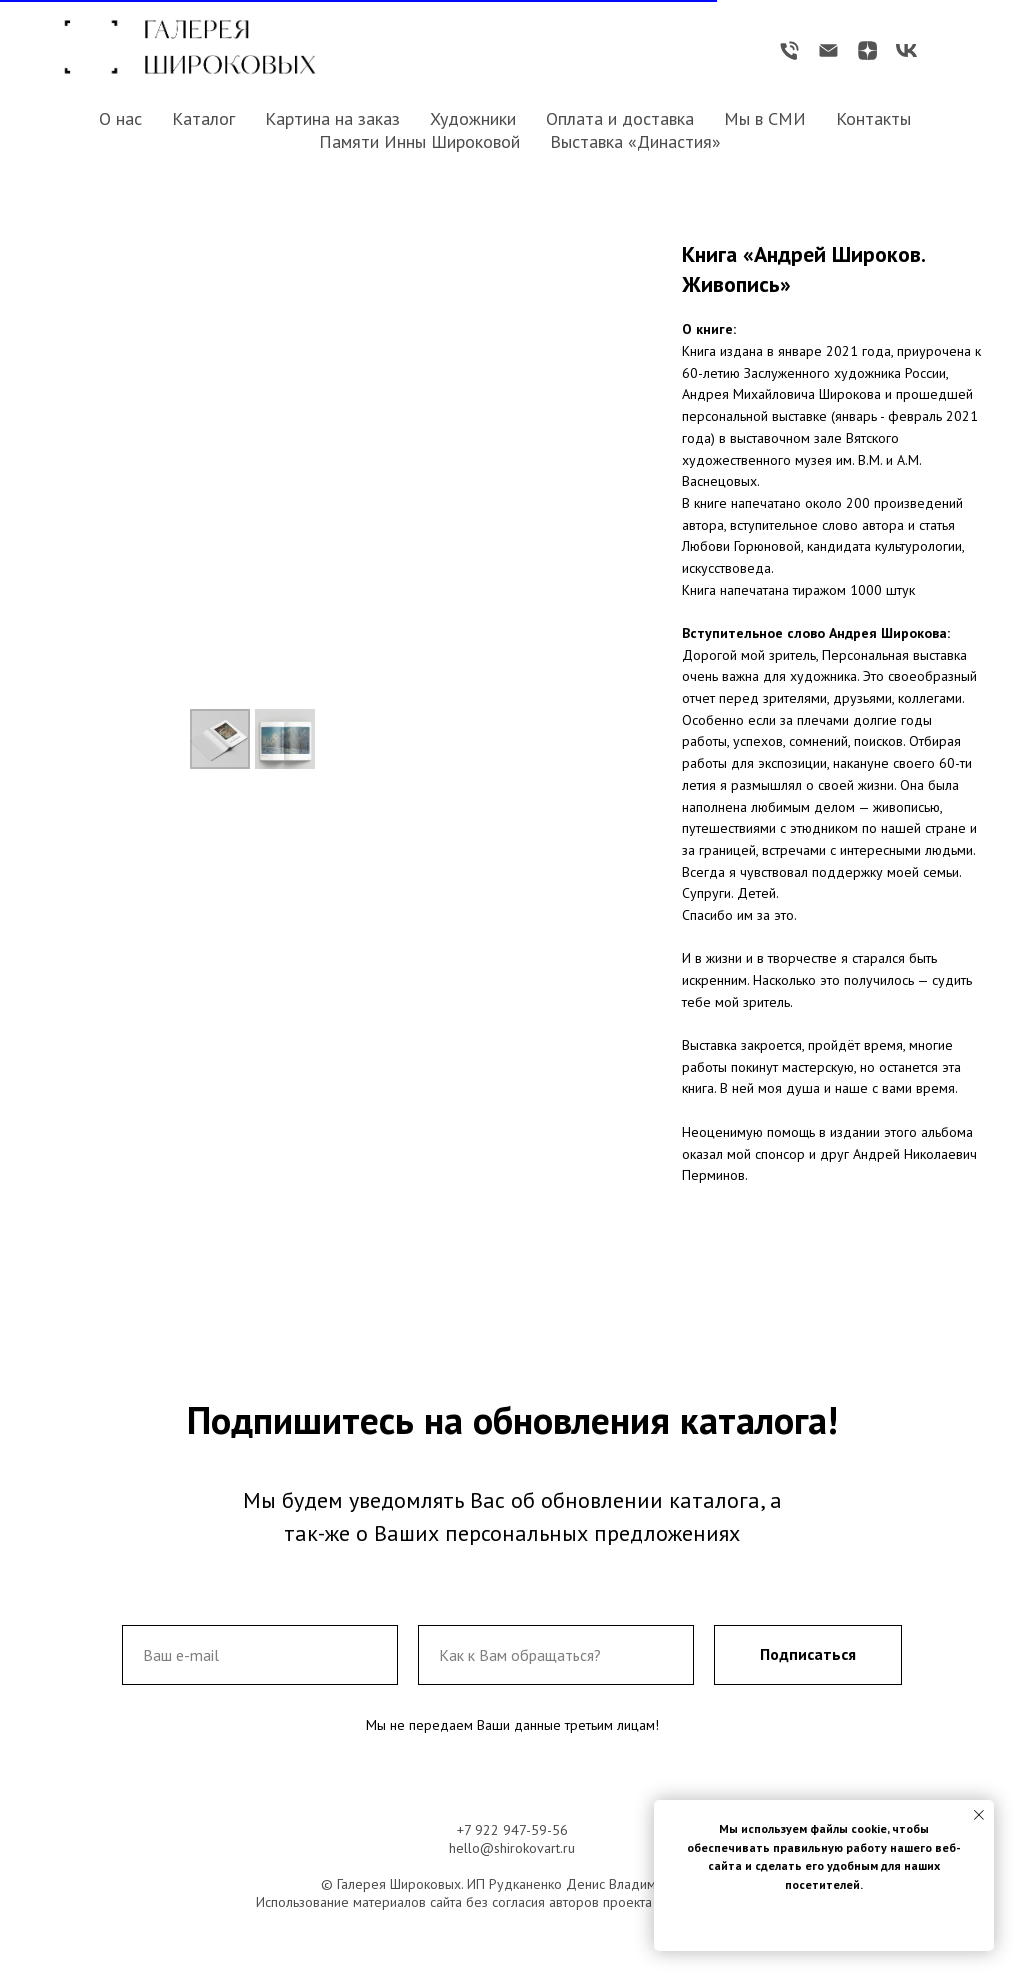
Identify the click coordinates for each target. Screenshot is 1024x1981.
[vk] (906, 50)
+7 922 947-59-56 (512, 1830)
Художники (473, 118)
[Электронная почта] (828, 50)
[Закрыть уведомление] (979, 1815)
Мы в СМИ (765, 118)
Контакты (873, 118)
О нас (120, 118)
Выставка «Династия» (635, 141)
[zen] (867, 50)
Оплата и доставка (620, 118)
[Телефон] (789, 50)
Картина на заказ (332, 118)
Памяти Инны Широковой (419, 141)
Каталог (203, 118)
